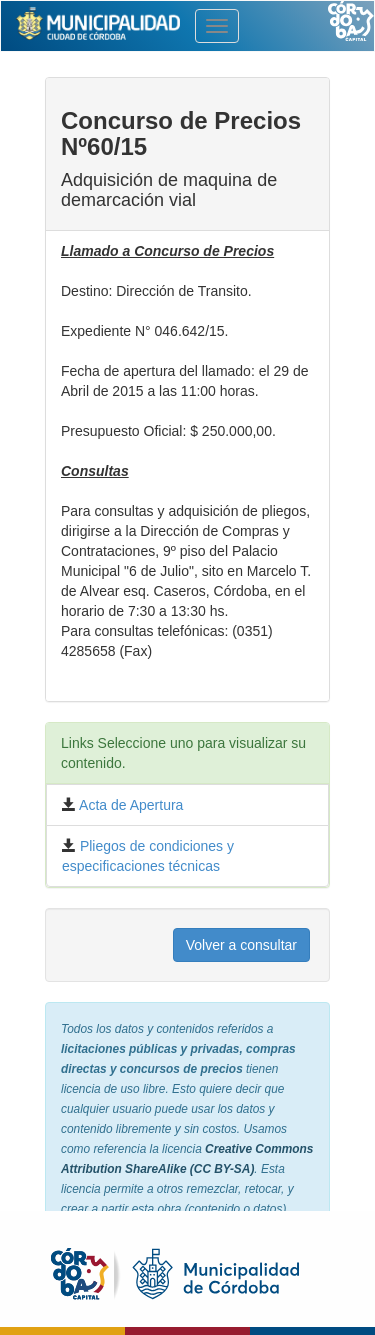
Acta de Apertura (129, 805)
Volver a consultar (241, 945)
